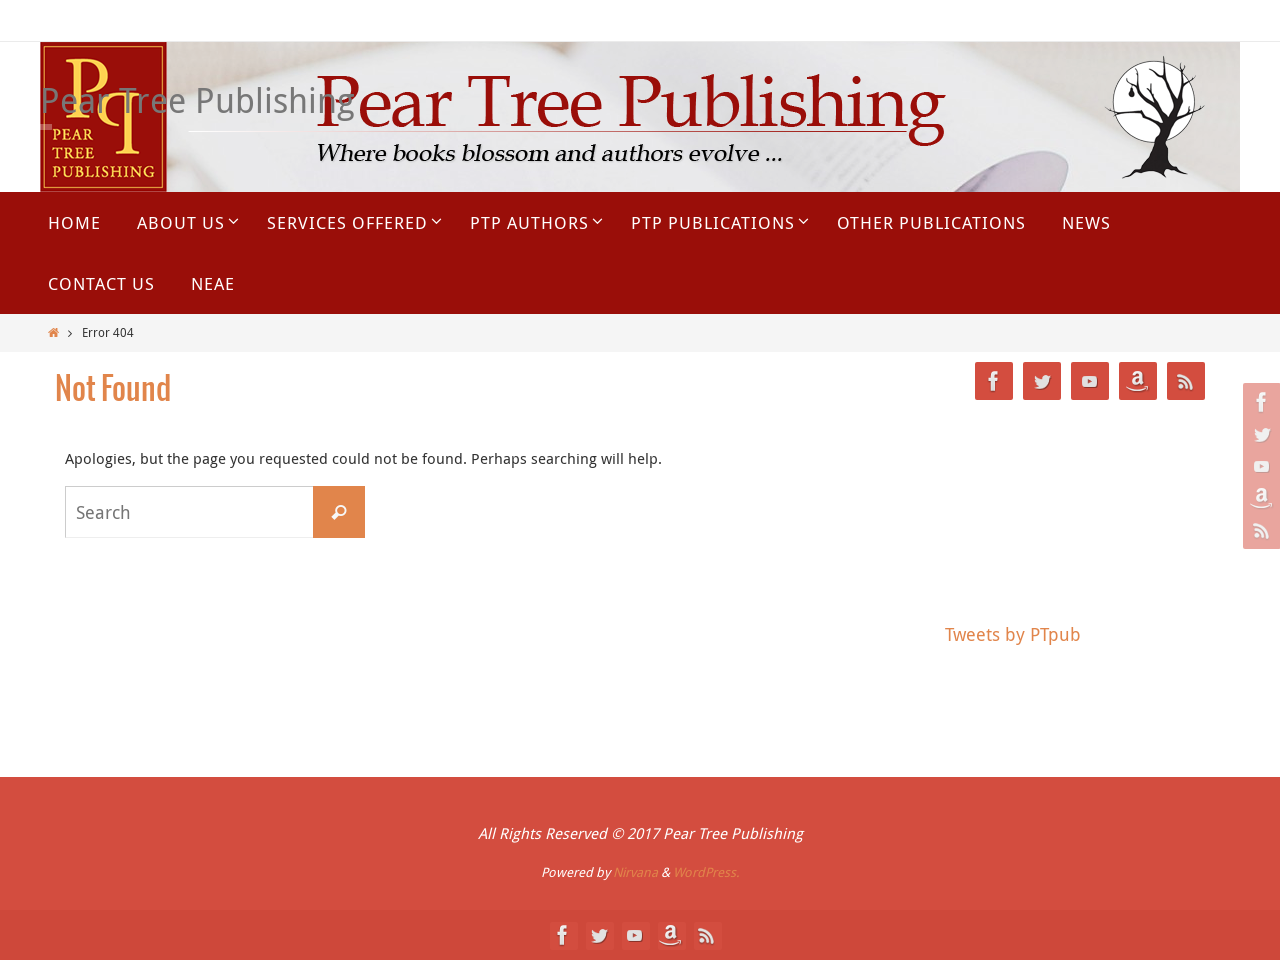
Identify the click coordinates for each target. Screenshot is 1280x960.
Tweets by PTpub (1013, 634)
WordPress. (706, 872)
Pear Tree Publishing (197, 100)
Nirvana (635, 872)
